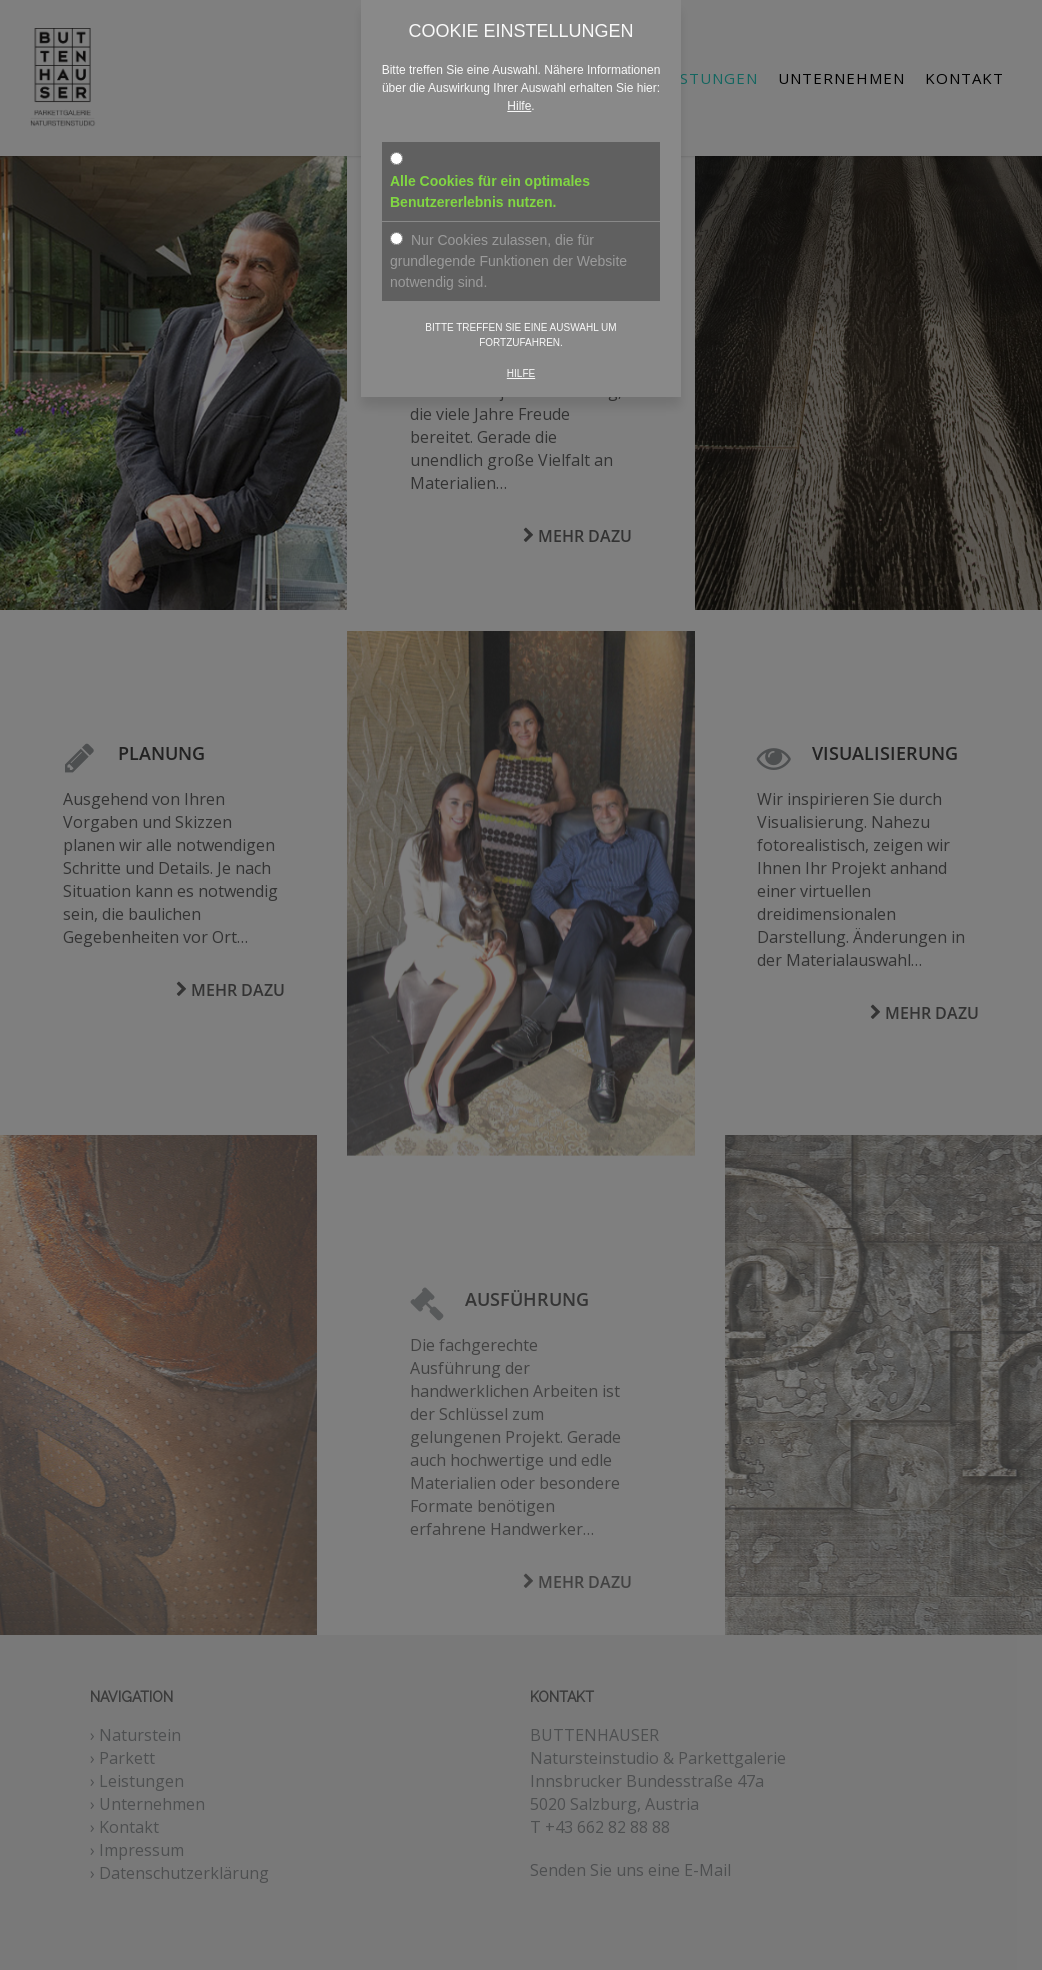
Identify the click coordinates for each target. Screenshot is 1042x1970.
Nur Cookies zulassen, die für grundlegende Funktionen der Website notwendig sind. (508, 261)
